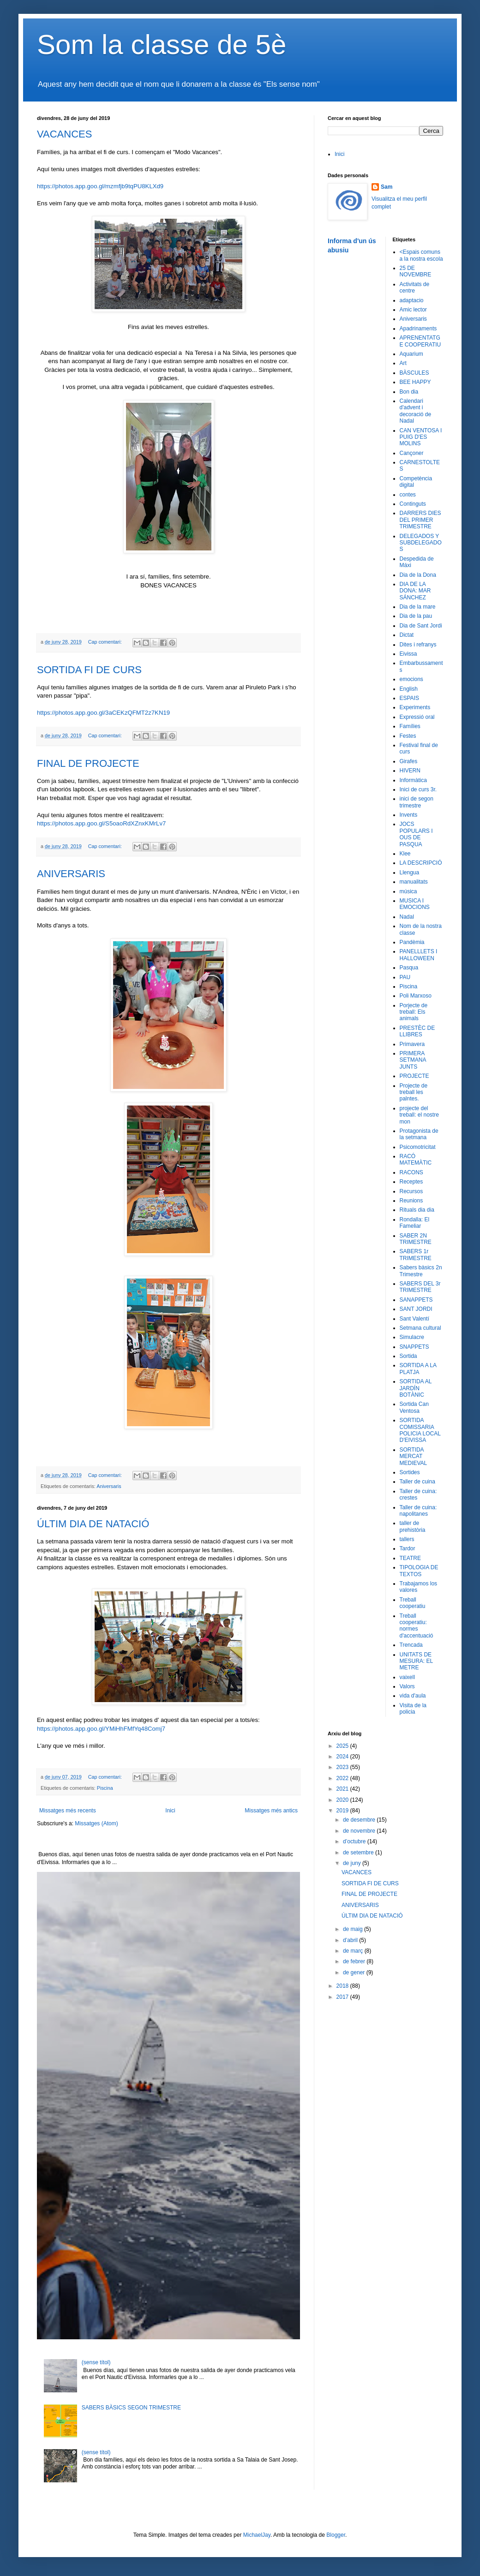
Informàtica (413, 780)
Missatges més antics (271, 1810)
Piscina (105, 1788)
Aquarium (411, 354)
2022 (343, 1778)
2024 (343, 1756)
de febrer (354, 1961)
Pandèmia (412, 942)
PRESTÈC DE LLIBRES (417, 1031)
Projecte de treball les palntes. (414, 1092)
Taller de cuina (417, 1481)
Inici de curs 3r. (418, 789)
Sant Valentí (415, 1318)
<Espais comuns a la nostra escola (421, 255)
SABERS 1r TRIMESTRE (416, 1254)
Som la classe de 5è (161, 44)
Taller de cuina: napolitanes (418, 1510)
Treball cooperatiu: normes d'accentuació (416, 1626)
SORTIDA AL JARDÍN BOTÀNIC (416, 1388)
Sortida (408, 1356)
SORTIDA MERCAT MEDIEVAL (413, 1456)
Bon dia (409, 391)
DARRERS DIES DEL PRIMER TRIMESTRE (420, 520)
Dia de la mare (418, 607)
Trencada (411, 1645)
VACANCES (64, 134)
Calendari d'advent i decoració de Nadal (416, 411)
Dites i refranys (418, 644)
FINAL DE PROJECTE (88, 763)
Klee (405, 853)
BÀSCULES (414, 373)
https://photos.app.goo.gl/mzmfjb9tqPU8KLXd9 (100, 186)
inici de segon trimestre (416, 801)
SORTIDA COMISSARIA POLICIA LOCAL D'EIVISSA (420, 1430)
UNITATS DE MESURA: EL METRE (416, 1661)
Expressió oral (417, 717)
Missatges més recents (67, 1810)
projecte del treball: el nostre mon (419, 1115)
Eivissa (408, 654)
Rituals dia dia (417, 1210)
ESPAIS (409, 698)
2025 (343, 1746)
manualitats (414, 882)
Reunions (411, 1200)
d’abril (351, 1940)
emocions (411, 679)
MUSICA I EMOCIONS (415, 903)
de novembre (360, 1831)
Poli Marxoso (416, 995)
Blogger (335, 2535)
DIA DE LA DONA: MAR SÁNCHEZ (415, 591)
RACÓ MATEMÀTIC (416, 1159)
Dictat (407, 635)
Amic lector (413, 309)
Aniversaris (108, 1486)
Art (403, 363)
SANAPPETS (416, 1300)
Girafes (409, 761)
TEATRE (410, 1558)
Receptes (411, 1181)
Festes (408, 736)
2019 (343, 1810)
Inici (170, 1810)
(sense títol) (96, 2362)
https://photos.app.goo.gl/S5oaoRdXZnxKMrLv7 (101, 823)
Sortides (410, 1472)
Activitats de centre (415, 287)
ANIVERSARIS (71, 873)
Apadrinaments (418, 328)
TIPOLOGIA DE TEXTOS (419, 1570)
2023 (343, 1767)
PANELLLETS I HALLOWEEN (419, 954)
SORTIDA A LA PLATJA (418, 1368)
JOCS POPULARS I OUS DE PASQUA (416, 834)
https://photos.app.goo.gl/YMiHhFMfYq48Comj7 (101, 1728)
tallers (407, 1539)
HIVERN (410, 770)
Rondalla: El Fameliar (415, 1222)
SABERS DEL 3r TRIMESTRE (420, 1286)
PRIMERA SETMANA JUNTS (413, 1060)
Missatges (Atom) (96, 1823)
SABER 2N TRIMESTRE (416, 1238)
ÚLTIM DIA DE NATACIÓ (93, 1524)
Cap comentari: (105, 642)
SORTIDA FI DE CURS (89, 669)
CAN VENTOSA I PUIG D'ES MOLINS (421, 437)
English (409, 689)
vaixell (407, 1677)
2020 (343, 1800)
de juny (352, 1863)
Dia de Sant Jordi (421, 625)
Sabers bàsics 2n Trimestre (421, 1270)
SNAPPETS (414, 1347)
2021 (343, 1789)
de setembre (359, 1852)
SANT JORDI (416, 1309)
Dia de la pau (416, 616)
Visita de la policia (413, 1708)
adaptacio (412, 300)
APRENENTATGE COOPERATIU (420, 341)
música (408, 891)
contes (408, 494)
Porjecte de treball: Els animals (414, 1012)
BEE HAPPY (415, 382)
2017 (343, 1997)
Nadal (407, 917)
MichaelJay (256, 2535)
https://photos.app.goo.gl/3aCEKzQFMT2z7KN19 (103, 712)
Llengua (410, 872)
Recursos (411, 1191)
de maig (353, 1929)
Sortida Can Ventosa (414, 1407)
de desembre (360, 1820)
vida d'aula (413, 1695)
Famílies (410, 726)
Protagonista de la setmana (419, 1134)
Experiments (415, 707)
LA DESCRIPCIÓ (421, 863)
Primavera (412, 1044)
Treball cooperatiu (413, 1602)
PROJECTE (414, 1076)
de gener (354, 1972)
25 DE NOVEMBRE (416, 271)
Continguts (413, 504)
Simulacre (412, 1337)
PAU (405, 977)
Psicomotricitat (418, 1147)
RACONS (411, 1172)
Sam (386, 187)
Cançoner (412, 453)
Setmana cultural (420, 1328)
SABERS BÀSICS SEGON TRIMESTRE (131, 2407)
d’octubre (355, 1841)
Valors (407, 1686)
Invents (409, 815)
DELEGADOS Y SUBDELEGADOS (421, 543)
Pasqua (409, 967)
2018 (343, 1986)
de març (354, 1951)
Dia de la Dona (418, 575)
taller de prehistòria (413, 1526)
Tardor (407, 1548)
